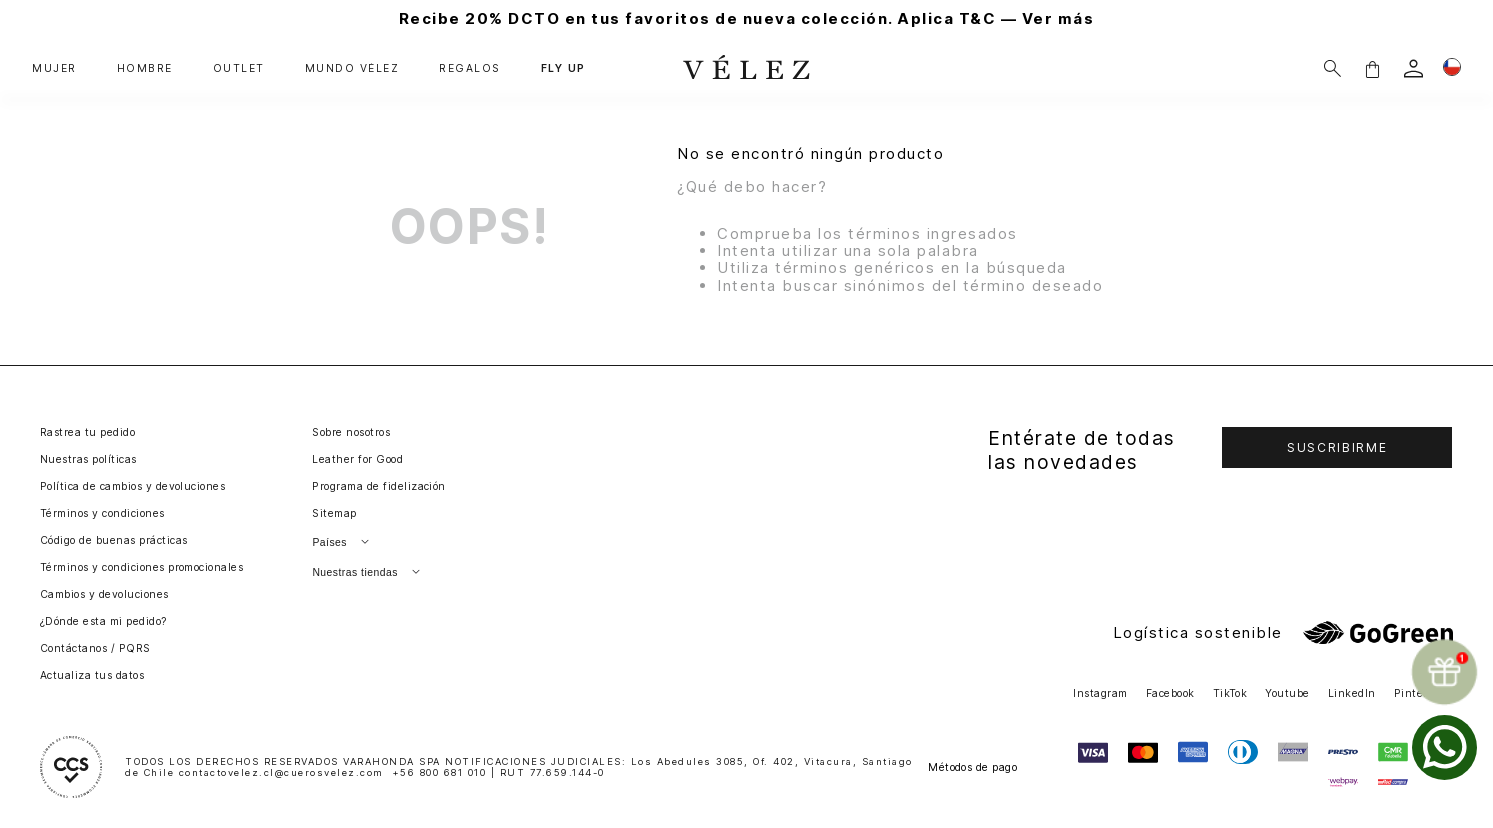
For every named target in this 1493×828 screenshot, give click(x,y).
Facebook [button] (1170, 693)
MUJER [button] (54, 69)
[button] (1372, 68)
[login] (1413, 68)
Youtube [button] (1287, 693)
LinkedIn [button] (1352, 693)
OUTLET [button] (239, 69)
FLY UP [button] (563, 69)
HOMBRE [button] (145, 69)
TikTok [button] (1230, 693)
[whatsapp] (1444, 747)
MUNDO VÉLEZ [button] (352, 69)
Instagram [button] (1100, 693)
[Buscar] (1332, 68)
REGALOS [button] (470, 69)
